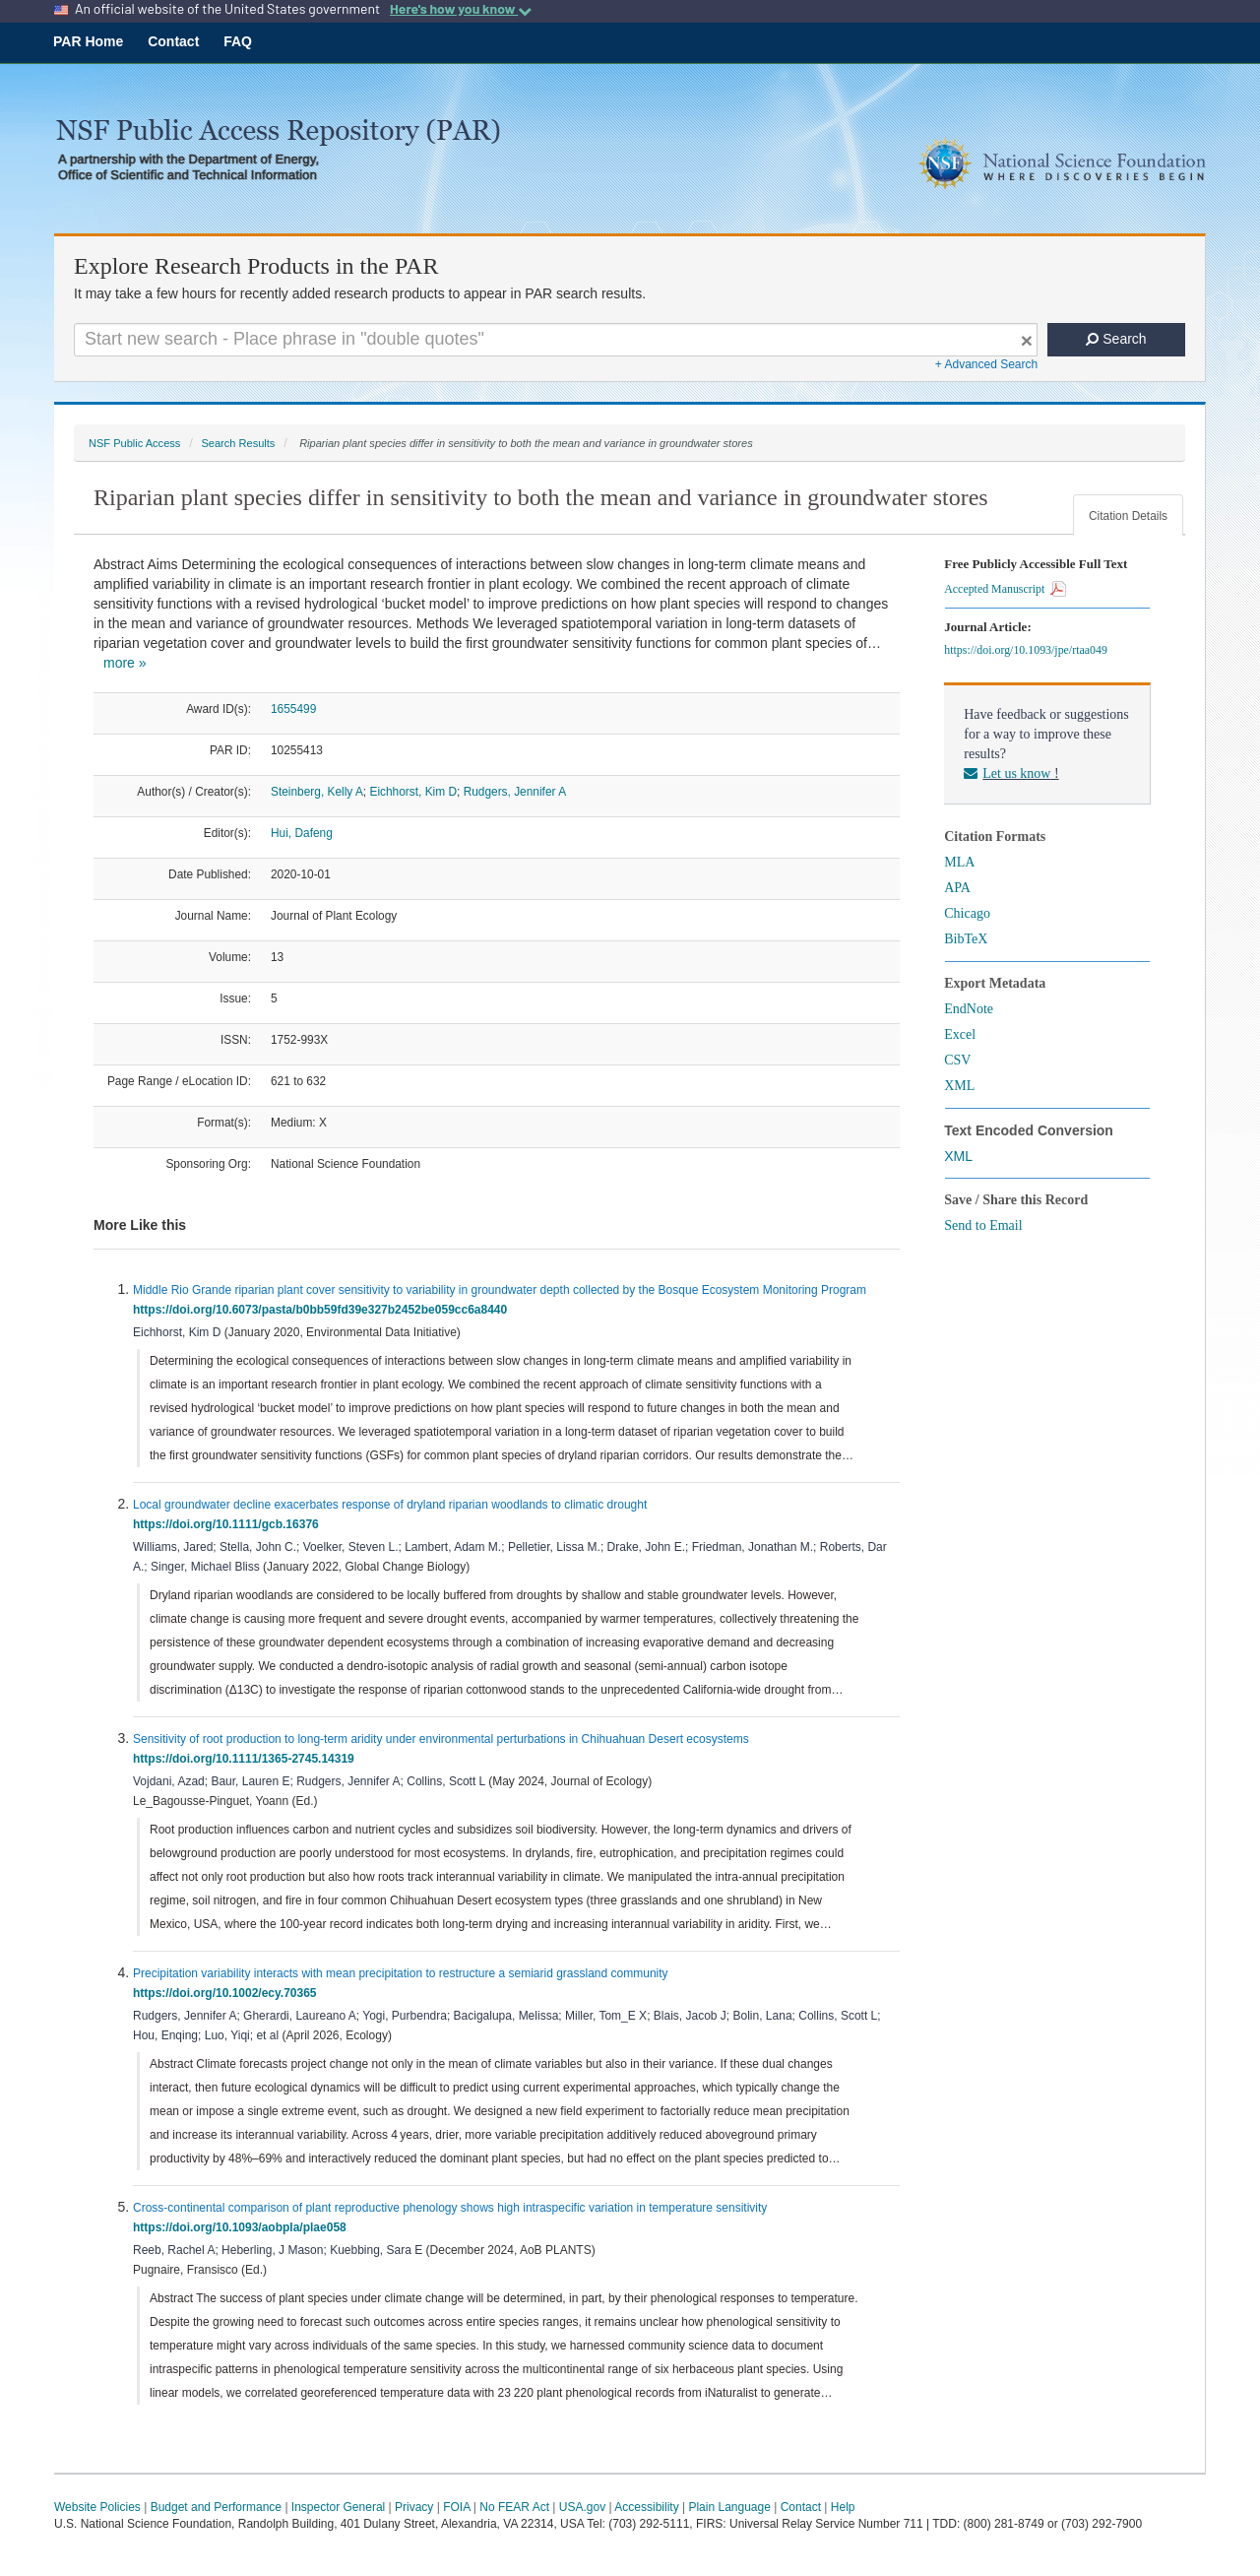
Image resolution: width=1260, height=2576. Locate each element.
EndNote (968, 1008)
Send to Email (983, 1225)
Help (843, 2507)
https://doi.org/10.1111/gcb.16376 (229, 1524)
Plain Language (729, 2507)
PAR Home (88, 41)
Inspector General (338, 2507)
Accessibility (646, 2507)
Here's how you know (461, 9)
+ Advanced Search (986, 364)
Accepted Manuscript (1005, 589)
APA (957, 887)
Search (1116, 339)
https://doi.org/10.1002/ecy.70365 (228, 1993)
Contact (173, 41)
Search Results (238, 443)
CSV (957, 1060)
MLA (959, 862)
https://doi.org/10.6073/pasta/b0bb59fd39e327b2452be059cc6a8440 (323, 1310)
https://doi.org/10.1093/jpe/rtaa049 (1028, 650)
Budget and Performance (216, 2507)
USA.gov (582, 2507)
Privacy (414, 2507)
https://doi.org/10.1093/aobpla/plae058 (242, 2227)
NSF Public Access (134, 443)
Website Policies (97, 2507)
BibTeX (965, 939)
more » (125, 663)
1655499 (293, 709)
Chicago (967, 913)
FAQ (237, 41)
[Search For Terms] (556, 339)
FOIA (456, 2507)
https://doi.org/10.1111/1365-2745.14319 (246, 1759)
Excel (960, 1034)
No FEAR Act (514, 2507)
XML (959, 1085)
